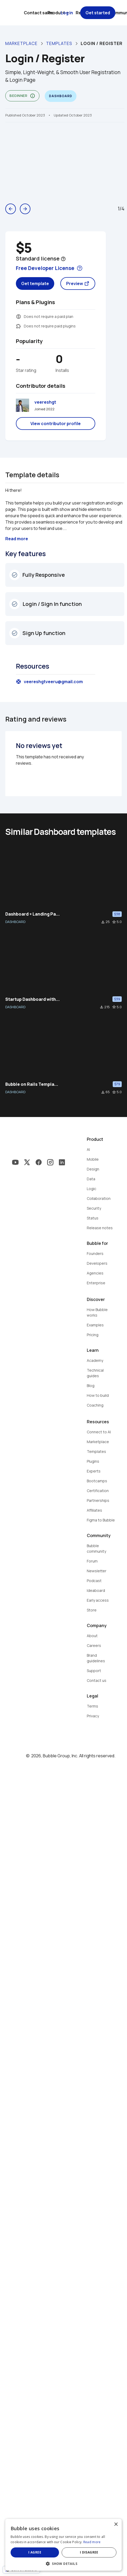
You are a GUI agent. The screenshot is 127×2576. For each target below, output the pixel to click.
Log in (67, 13)
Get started (97, 13)
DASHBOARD (15, 921)
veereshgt (45, 402)
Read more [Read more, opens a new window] (92, 2542)
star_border (114, 922)
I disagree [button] (89, 2552)
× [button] (116, 2525)
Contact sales (38, 13)
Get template (35, 283)
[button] (63, 2563)
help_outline (63, 259)
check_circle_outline (14, 575)
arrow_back (10, 208)
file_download (103, 922)
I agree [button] (34, 2552)
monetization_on (18, 316)
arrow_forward (25, 208)
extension (18, 326)
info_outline (32, 95)
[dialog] (63, 2545)
